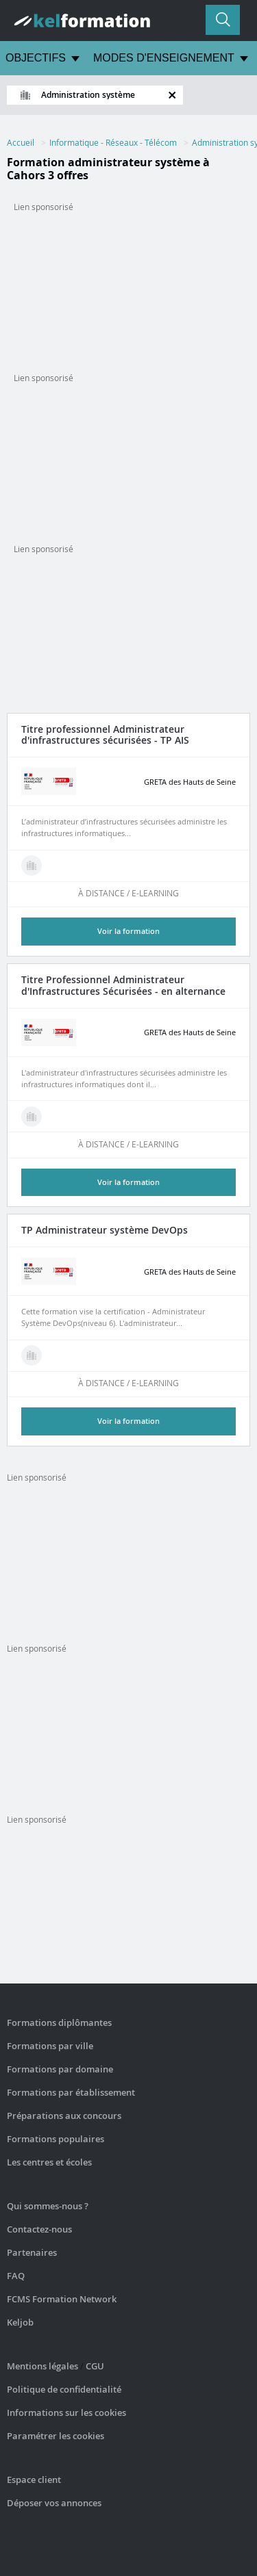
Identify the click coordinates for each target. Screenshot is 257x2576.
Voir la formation (128, 931)
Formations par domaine (60, 2069)
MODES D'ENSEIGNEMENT (163, 58)
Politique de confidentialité (64, 2389)
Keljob (20, 2322)
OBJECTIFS (35, 58)
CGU (95, 2366)
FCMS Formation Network (62, 2299)
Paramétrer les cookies (55, 2436)
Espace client (34, 2479)
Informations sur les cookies (66, 2412)
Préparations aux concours (64, 2115)
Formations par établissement (71, 2092)
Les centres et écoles (49, 2162)
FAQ (16, 2275)
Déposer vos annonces (54, 2503)
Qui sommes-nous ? (47, 2206)
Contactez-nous (39, 2229)
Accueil (20, 142)
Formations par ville (50, 2046)
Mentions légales (42, 2366)
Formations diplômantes (59, 2022)
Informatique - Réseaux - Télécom (113, 142)
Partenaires (32, 2252)
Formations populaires (55, 2139)
